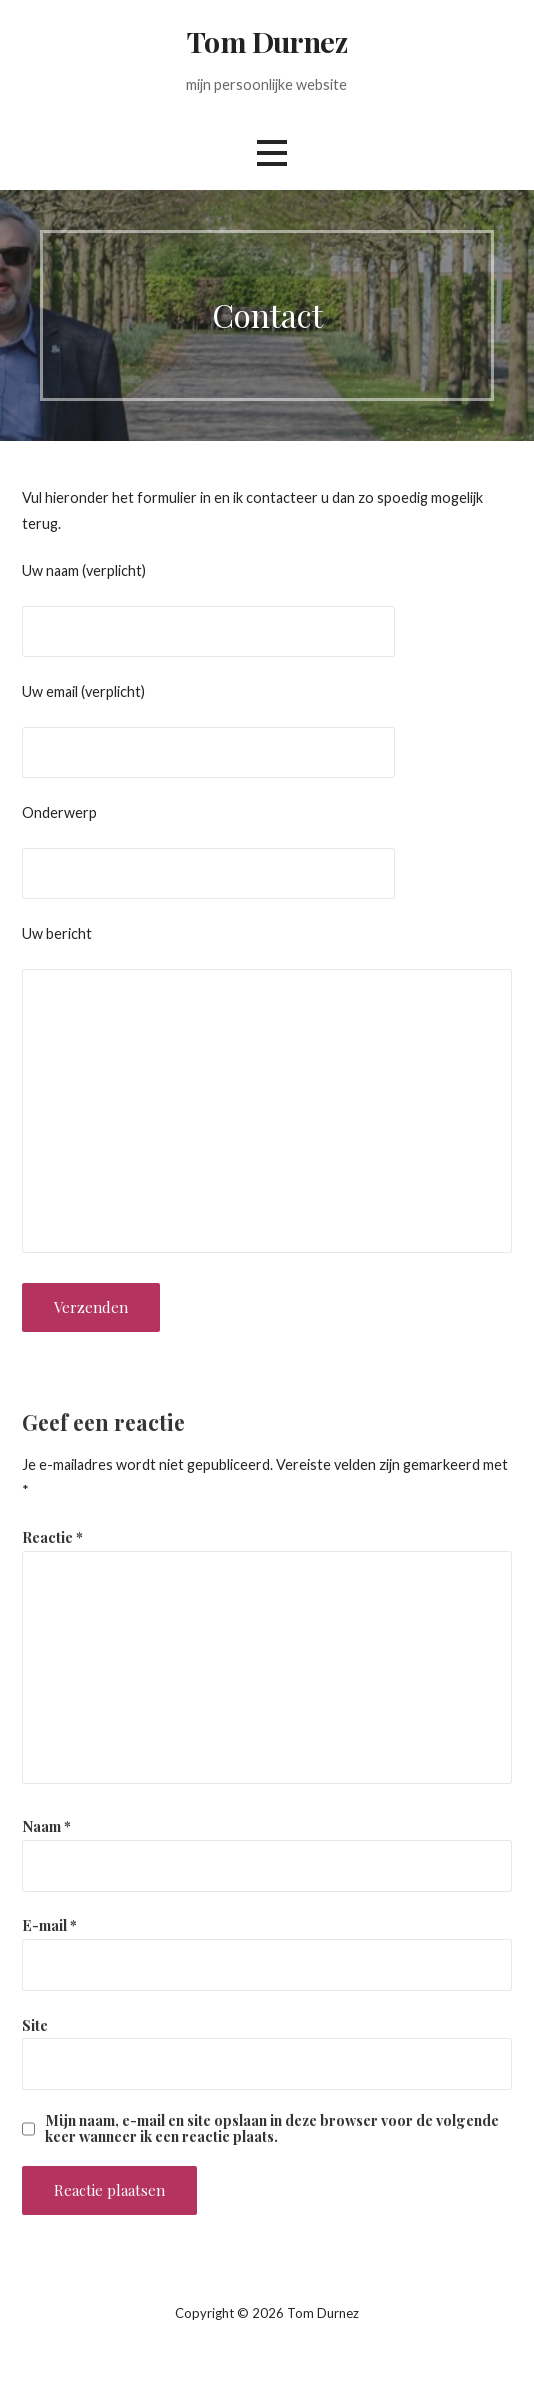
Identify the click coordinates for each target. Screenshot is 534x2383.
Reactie (52, 1537)
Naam (46, 1826)
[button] (272, 153)
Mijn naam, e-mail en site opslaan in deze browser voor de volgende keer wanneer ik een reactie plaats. (272, 2128)
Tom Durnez (266, 41)
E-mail (49, 1925)
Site (35, 2025)
